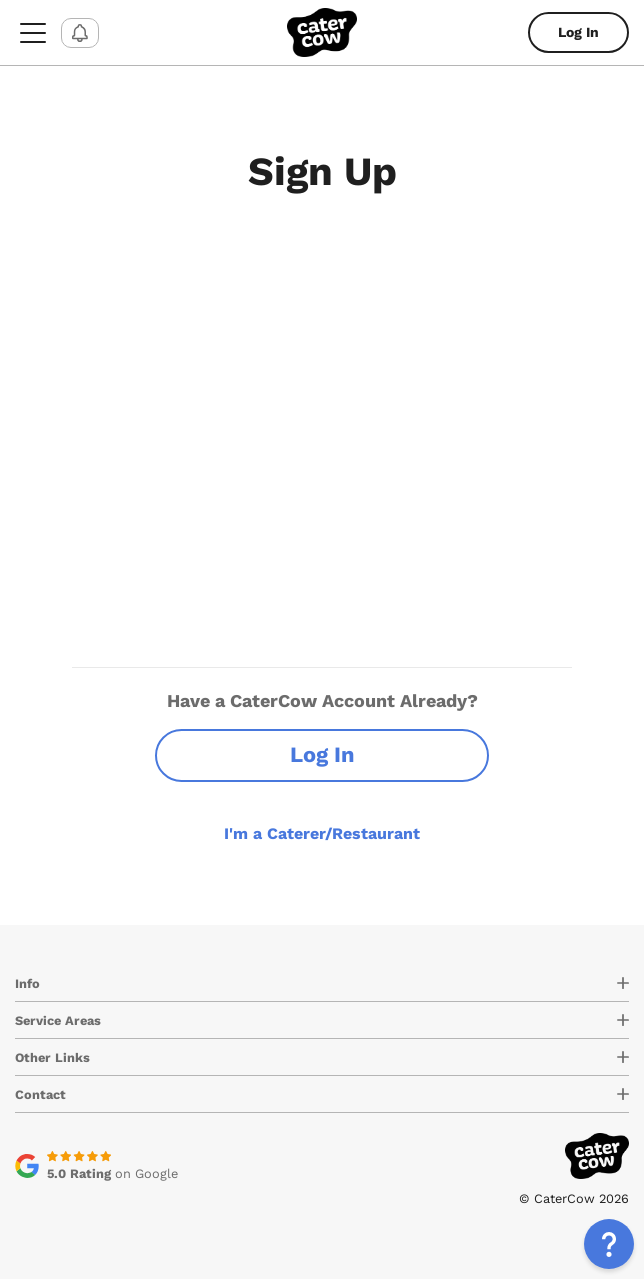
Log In (578, 32)
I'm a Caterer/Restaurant (322, 833)
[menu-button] (33, 32)
